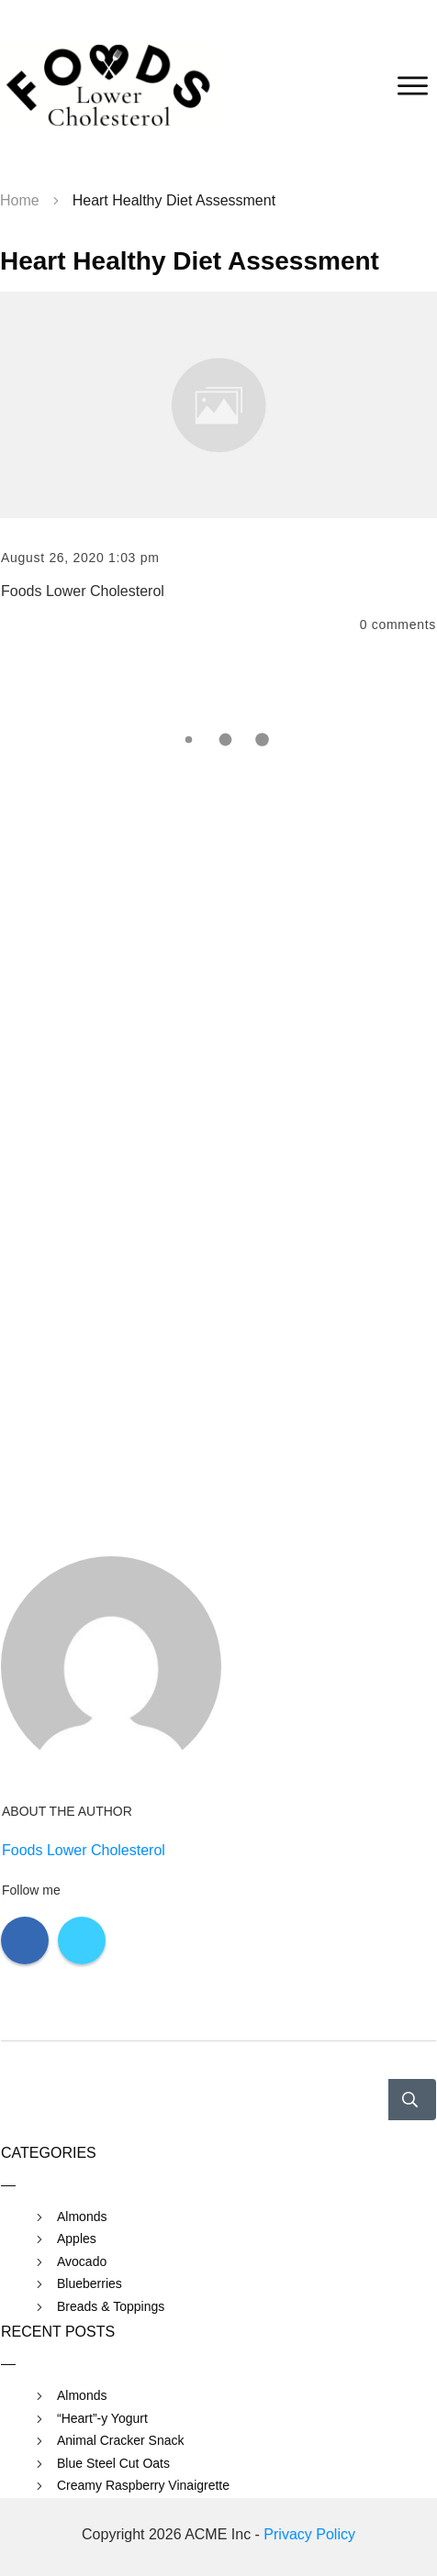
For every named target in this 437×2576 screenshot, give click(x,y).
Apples (76, 2238)
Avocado (81, 2261)
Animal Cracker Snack (121, 2440)
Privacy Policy (309, 2534)
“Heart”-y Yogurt (102, 2418)
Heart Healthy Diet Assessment (189, 261)
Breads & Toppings (110, 2306)
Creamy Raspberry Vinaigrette (143, 2485)
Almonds (81, 2216)
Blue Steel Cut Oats (113, 2463)
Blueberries (89, 2283)
